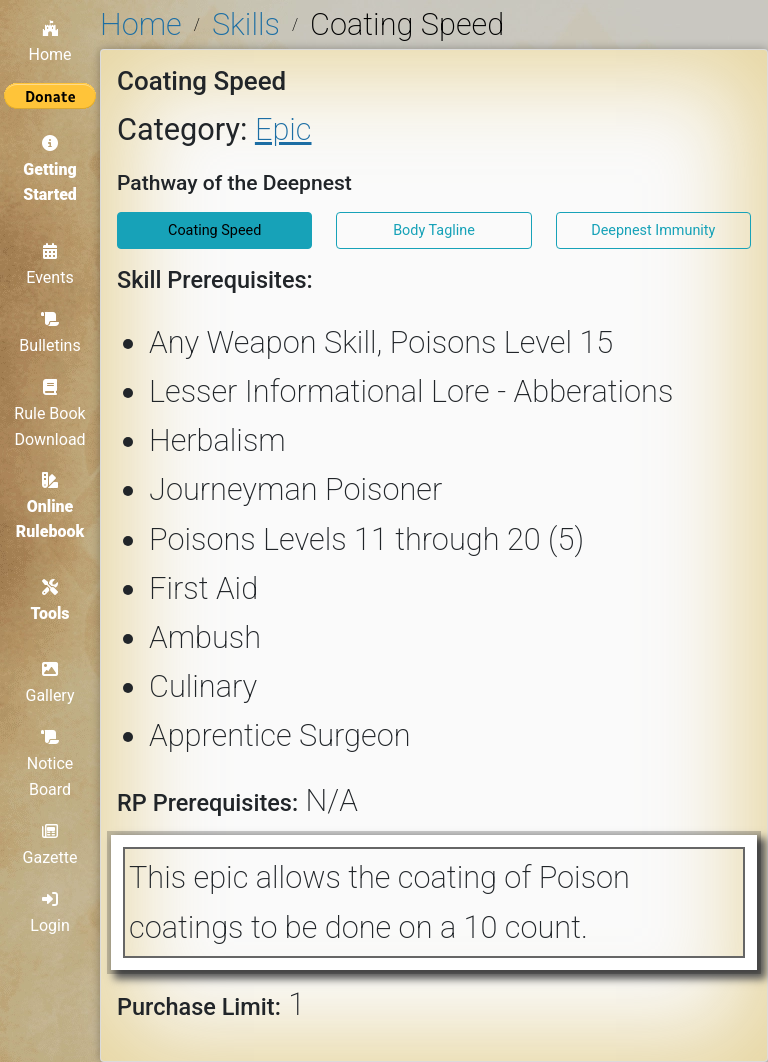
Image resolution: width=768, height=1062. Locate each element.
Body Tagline (434, 230)
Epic (283, 129)
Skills (246, 24)
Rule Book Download (49, 413)
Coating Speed (214, 230)
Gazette (50, 845)
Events (49, 265)
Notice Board (50, 763)
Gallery (50, 683)
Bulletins (49, 333)
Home (49, 42)
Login (49, 913)
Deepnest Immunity (653, 230)
